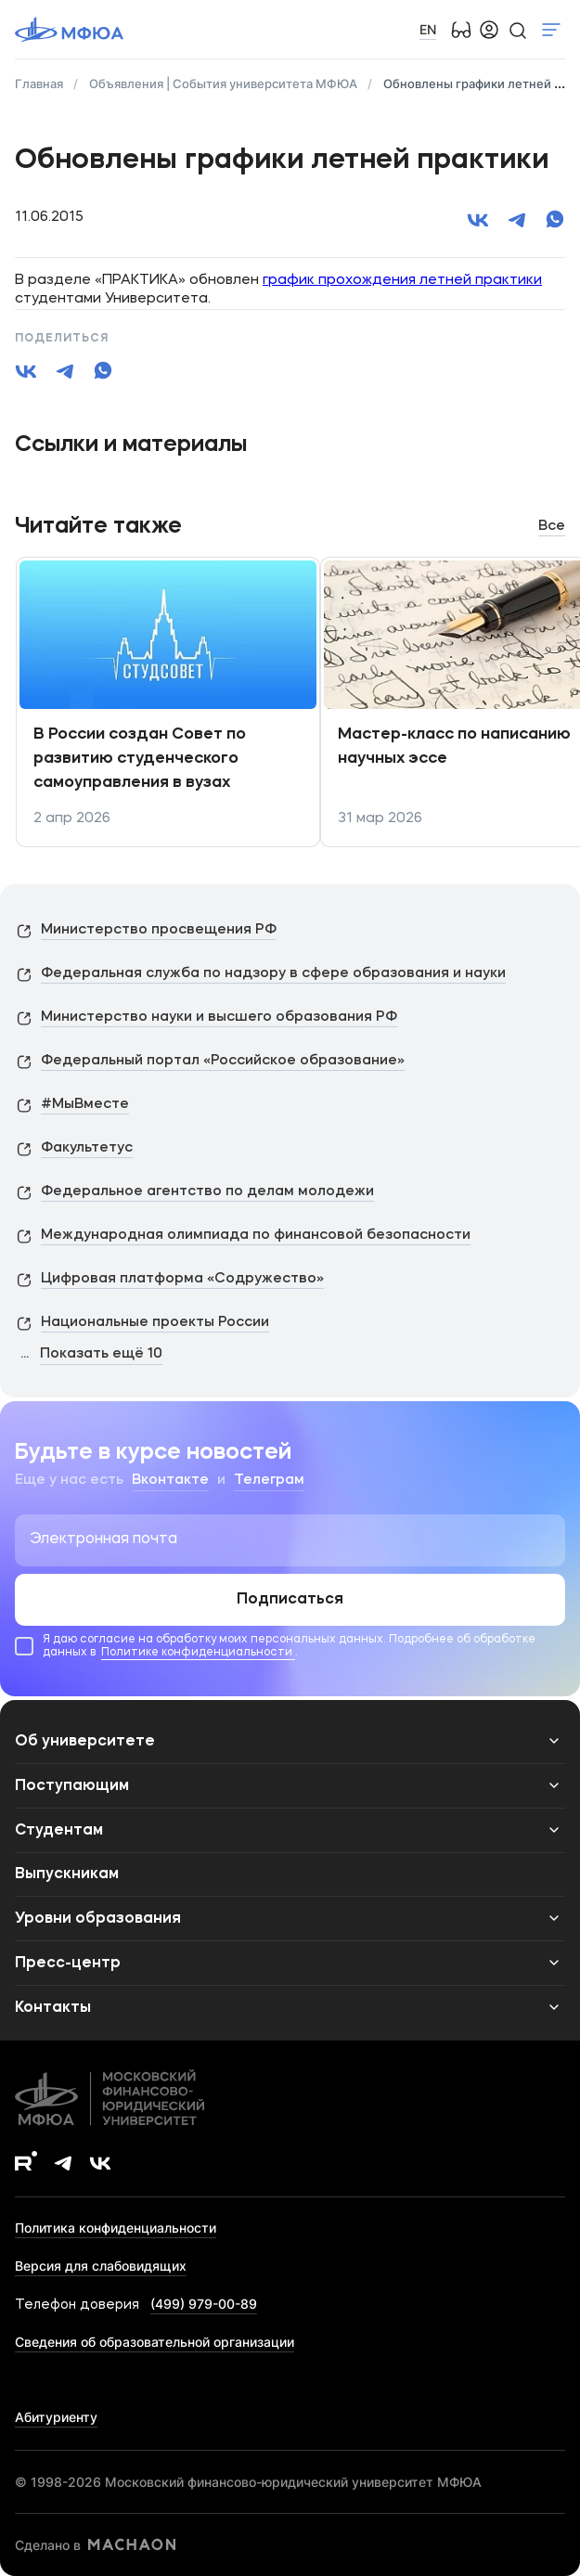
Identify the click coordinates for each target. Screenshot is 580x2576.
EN (427, 29)
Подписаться (290, 1599)
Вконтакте (170, 1481)
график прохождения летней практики (402, 281)
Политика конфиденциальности (115, 2227)
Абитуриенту (56, 2417)
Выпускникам (67, 1874)
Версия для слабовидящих (101, 2265)
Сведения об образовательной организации (154, 2342)
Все (551, 527)
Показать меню (551, 30)
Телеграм (269, 1481)
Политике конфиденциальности (198, 1652)
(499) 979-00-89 (203, 2304)
